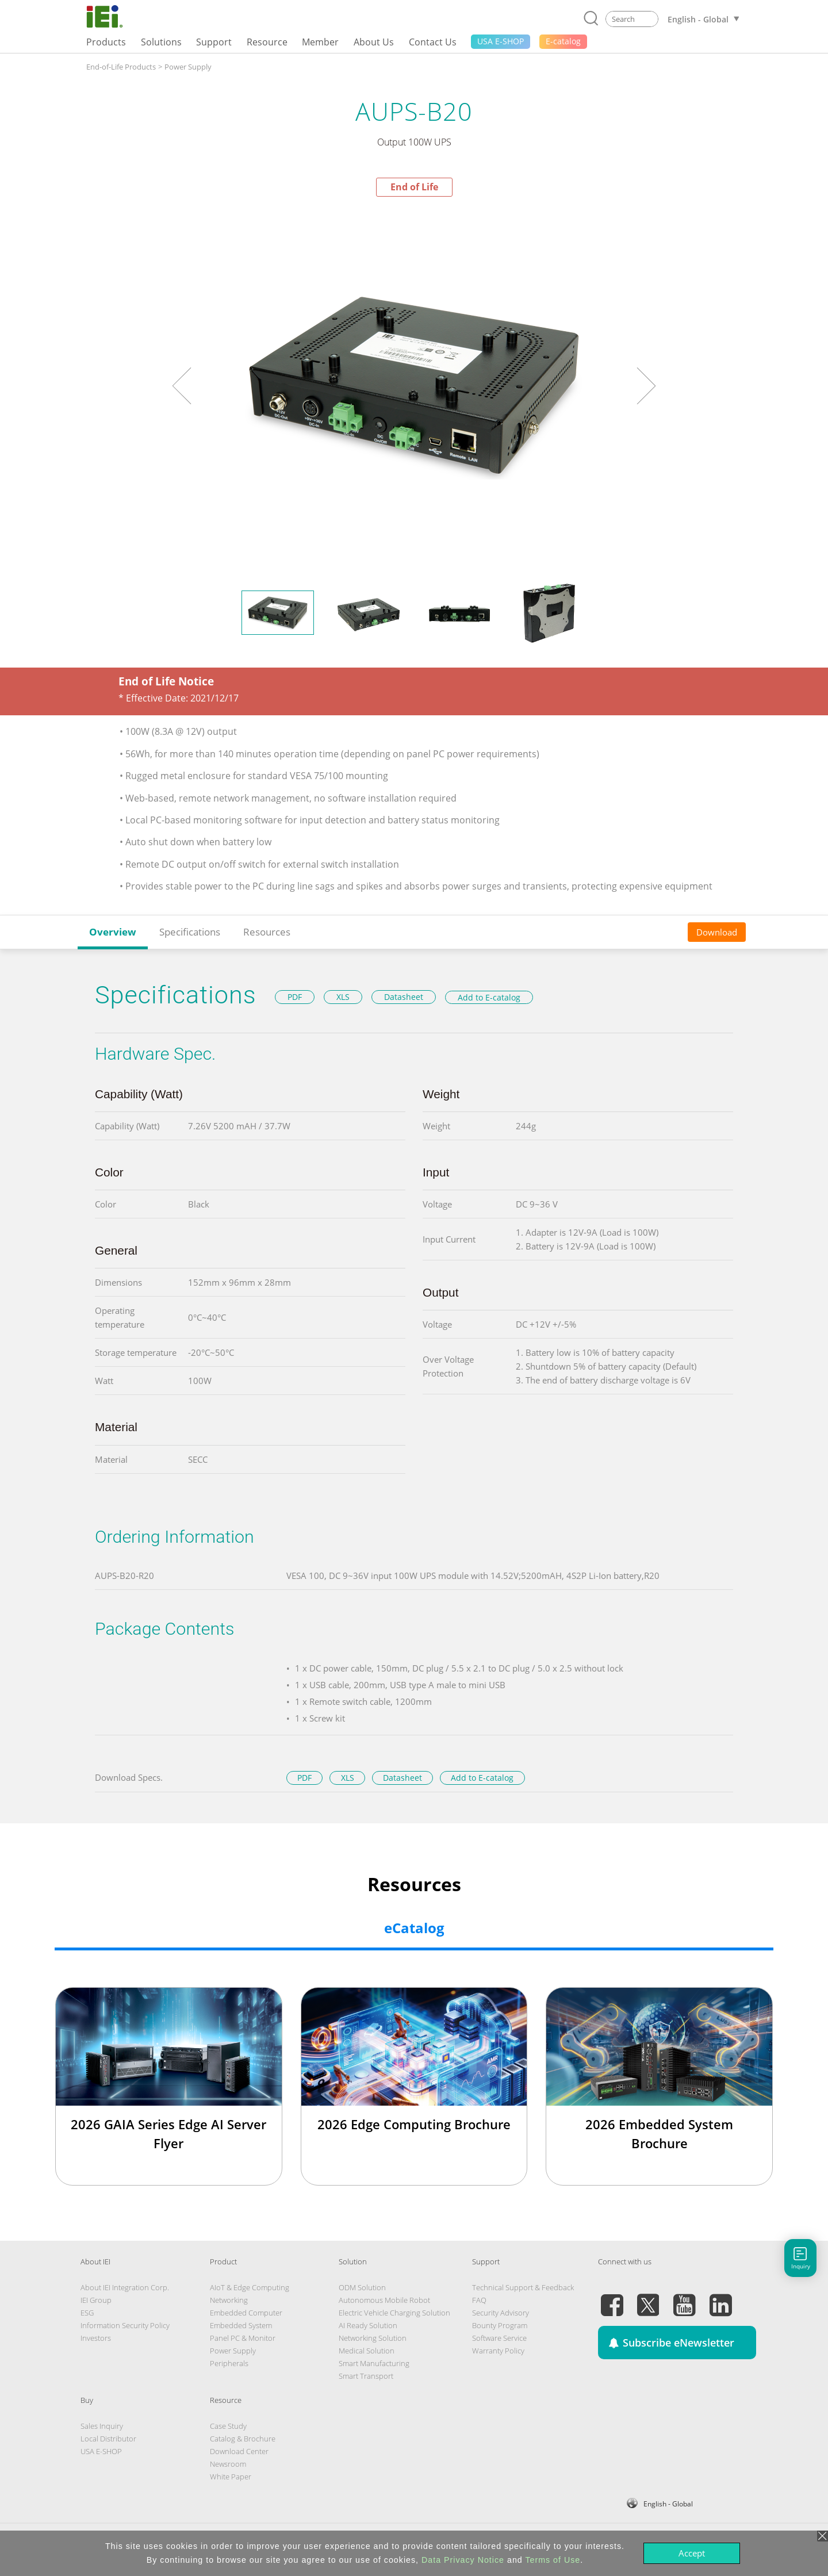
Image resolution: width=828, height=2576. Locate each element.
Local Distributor (108, 2438)
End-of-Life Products (121, 67)
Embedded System (241, 2325)
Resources (266, 931)
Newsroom (228, 2464)
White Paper (230, 2476)
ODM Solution (362, 2287)
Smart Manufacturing (374, 2363)
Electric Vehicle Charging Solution (394, 2312)
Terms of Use (552, 2559)
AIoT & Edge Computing (249, 2287)
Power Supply (188, 67)
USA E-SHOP (101, 2451)
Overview (112, 931)
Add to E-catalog (489, 997)
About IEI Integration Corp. (124, 2287)
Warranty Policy (498, 2350)
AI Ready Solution (368, 2325)
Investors (95, 2338)
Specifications (189, 931)
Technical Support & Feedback (523, 2287)
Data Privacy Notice (462, 2559)
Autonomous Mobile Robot (384, 2300)
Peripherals (229, 2363)
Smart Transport (366, 2376)
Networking (229, 2300)
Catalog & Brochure (242, 2438)
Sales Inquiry (101, 2426)
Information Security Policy (125, 2325)
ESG (87, 2312)
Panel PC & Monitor (242, 2338)
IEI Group (96, 2300)
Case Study (228, 2426)
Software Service (499, 2338)
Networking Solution (373, 2338)
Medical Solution (366, 2350)
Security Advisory (500, 2312)
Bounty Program (499, 2325)
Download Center (239, 2451)
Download (716, 932)
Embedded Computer (246, 2312)
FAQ (479, 2300)
